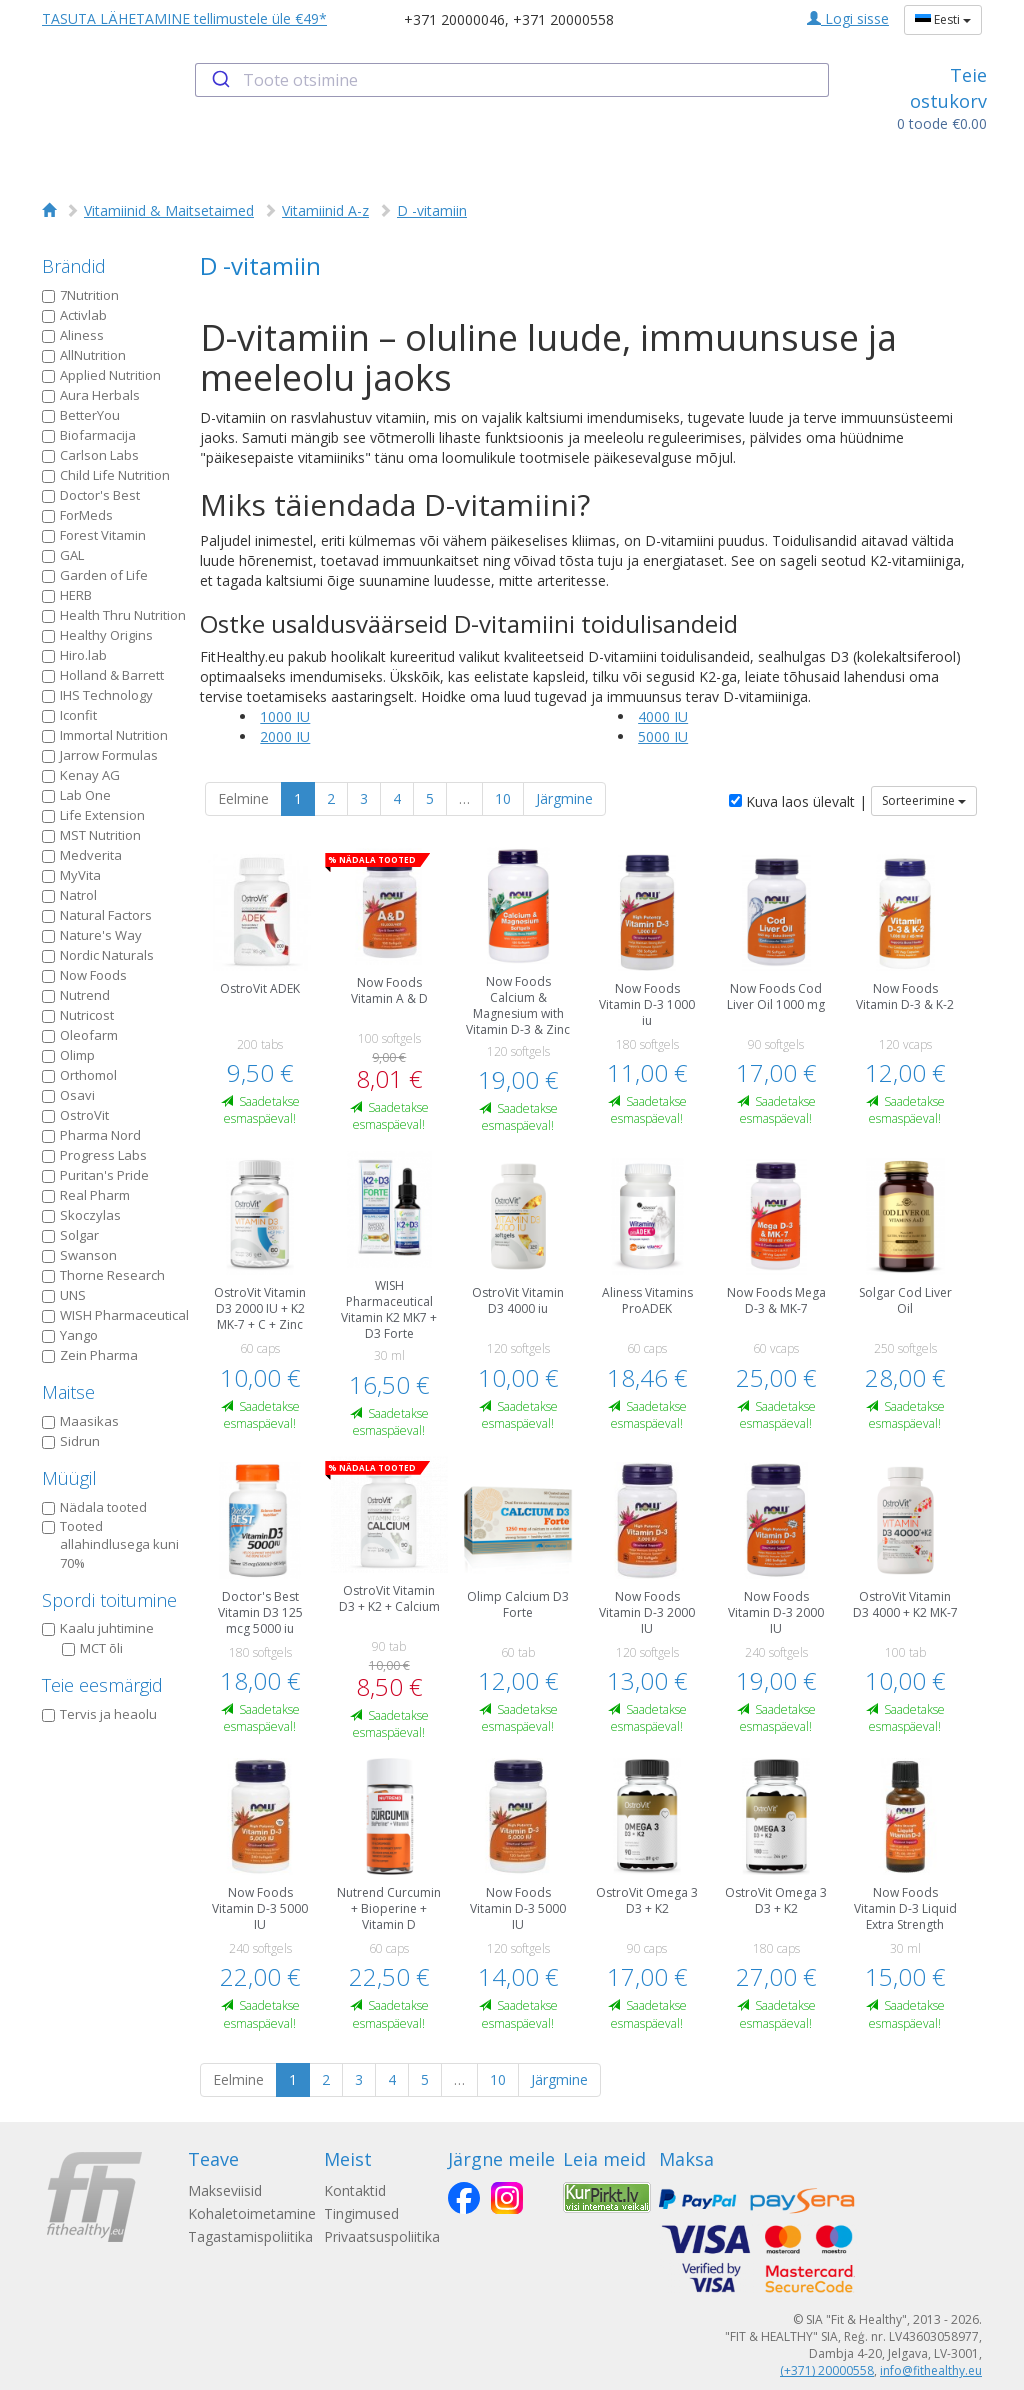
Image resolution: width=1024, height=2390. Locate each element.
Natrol (69, 895)
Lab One (76, 795)
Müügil (69, 1478)
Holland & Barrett (103, 675)
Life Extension (93, 815)
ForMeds (77, 515)
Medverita (82, 855)
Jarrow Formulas (100, 755)
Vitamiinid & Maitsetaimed (169, 210)
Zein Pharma (90, 1355)
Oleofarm (80, 1035)
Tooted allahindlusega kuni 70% (110, 1544)
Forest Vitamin (94, 535)
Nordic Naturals (98, 955)
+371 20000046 (454, 19)
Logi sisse (848, 18)
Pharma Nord (91, 1135)
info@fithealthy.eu (931, 2370)
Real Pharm (86, 1195)
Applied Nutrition (101, 375)
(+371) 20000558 (827, 2370)
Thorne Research (103, 1275)
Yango (70, 1335)
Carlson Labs (90, 455)
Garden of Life (95, 575)
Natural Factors (97, 915)
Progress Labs (94, 1155)
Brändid (74, 266)
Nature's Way (92, 935)
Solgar (70, 1235)
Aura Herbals (91, 395)
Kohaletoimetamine (252, 2213)
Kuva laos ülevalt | (798, 801)
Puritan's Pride (95, 1175)
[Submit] (219, 80)
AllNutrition (84, 355)
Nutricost (78, 1015)
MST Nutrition (91, 835)
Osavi (68, 1095)
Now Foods (84, 975)
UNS (64, 1295)
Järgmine (564, 798)
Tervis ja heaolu (99, 1714)
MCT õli (92, 1648)
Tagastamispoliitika (250, 2236)
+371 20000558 (563, 19)
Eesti (943, 19)
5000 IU (663, 736)
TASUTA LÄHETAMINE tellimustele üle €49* (184, 18)
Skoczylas (81, 1215)
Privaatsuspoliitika (382, 2236)
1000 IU (285, 716)
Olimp (68, 1055)
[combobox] (511, 80)
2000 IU (285, 736)
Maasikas (80, 1421)
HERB (67, 595)
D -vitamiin (432, 210)
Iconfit (69, 715)
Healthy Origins (97, 635)
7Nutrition (80, 295)
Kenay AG (81, 775)
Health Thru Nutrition (114, 615)
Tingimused (361, 2213)
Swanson (79, 1255)
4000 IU (663, 716)
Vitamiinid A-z (325, 210)
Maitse (68, 1392)
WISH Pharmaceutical (115, 1315)
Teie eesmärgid (102, 1685)
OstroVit (75, 1115)
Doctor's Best (91, 495)
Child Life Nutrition (106, 475)
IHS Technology (97, 695)
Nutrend (76, 995)
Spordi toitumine (109, 1600)
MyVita (71, 875)
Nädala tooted (94, 1507)
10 (503, 798)
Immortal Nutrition (105, 735)
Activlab (74, 315)
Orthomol (79, 1075)
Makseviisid (225, 2190)
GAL (63, 555)
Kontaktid (355, 2190)
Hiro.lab (74, 655)
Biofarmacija (89, 435)
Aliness (73, 335)
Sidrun (71, 1441)
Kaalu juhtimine (98, 1628)
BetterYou (81, 415)
